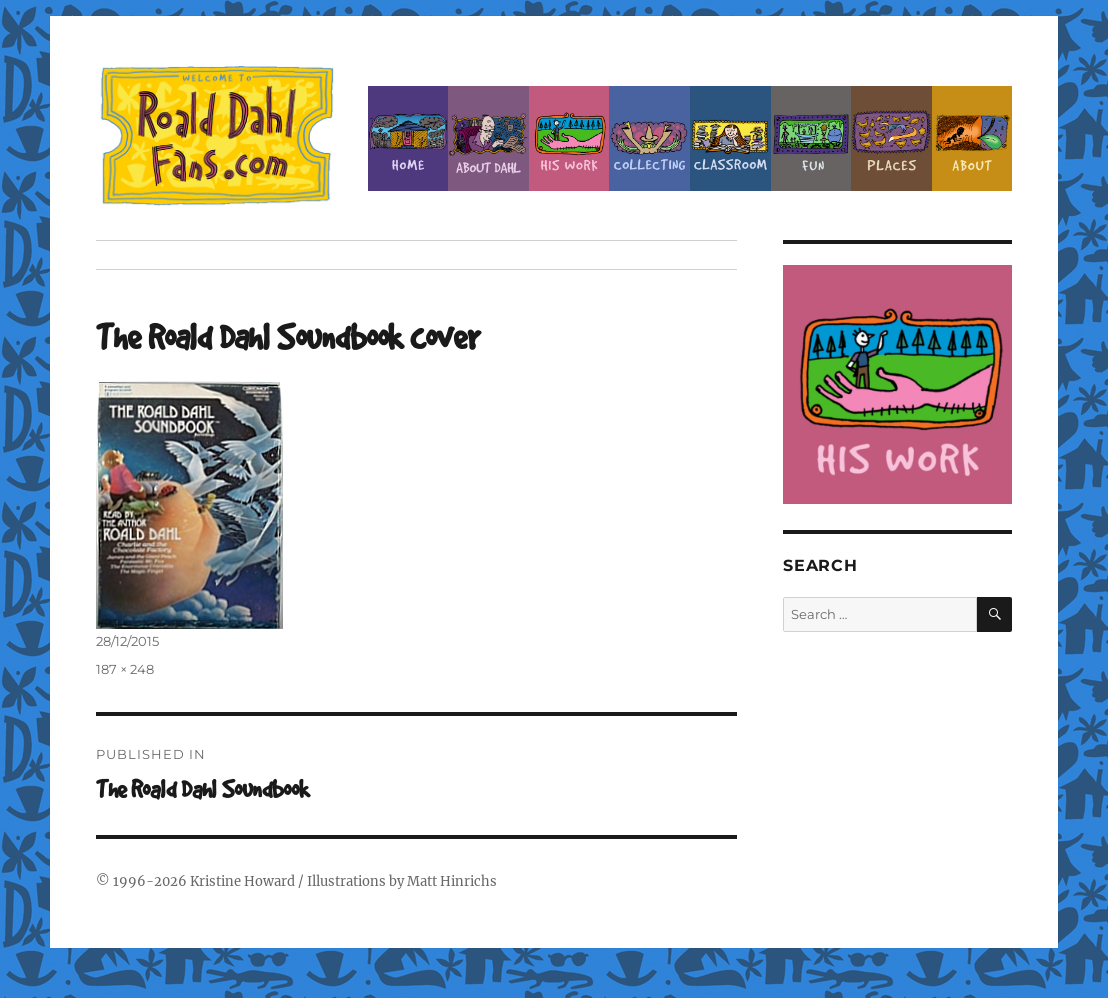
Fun (811, 138)
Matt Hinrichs (452, 881)
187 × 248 (125, 669)
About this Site (972, 138)
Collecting (649, 138)
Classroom (730, 138)
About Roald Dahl (488, 138)
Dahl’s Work (569, 138)
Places (891, 138)
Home (408, 138)
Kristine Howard (242, 881)
